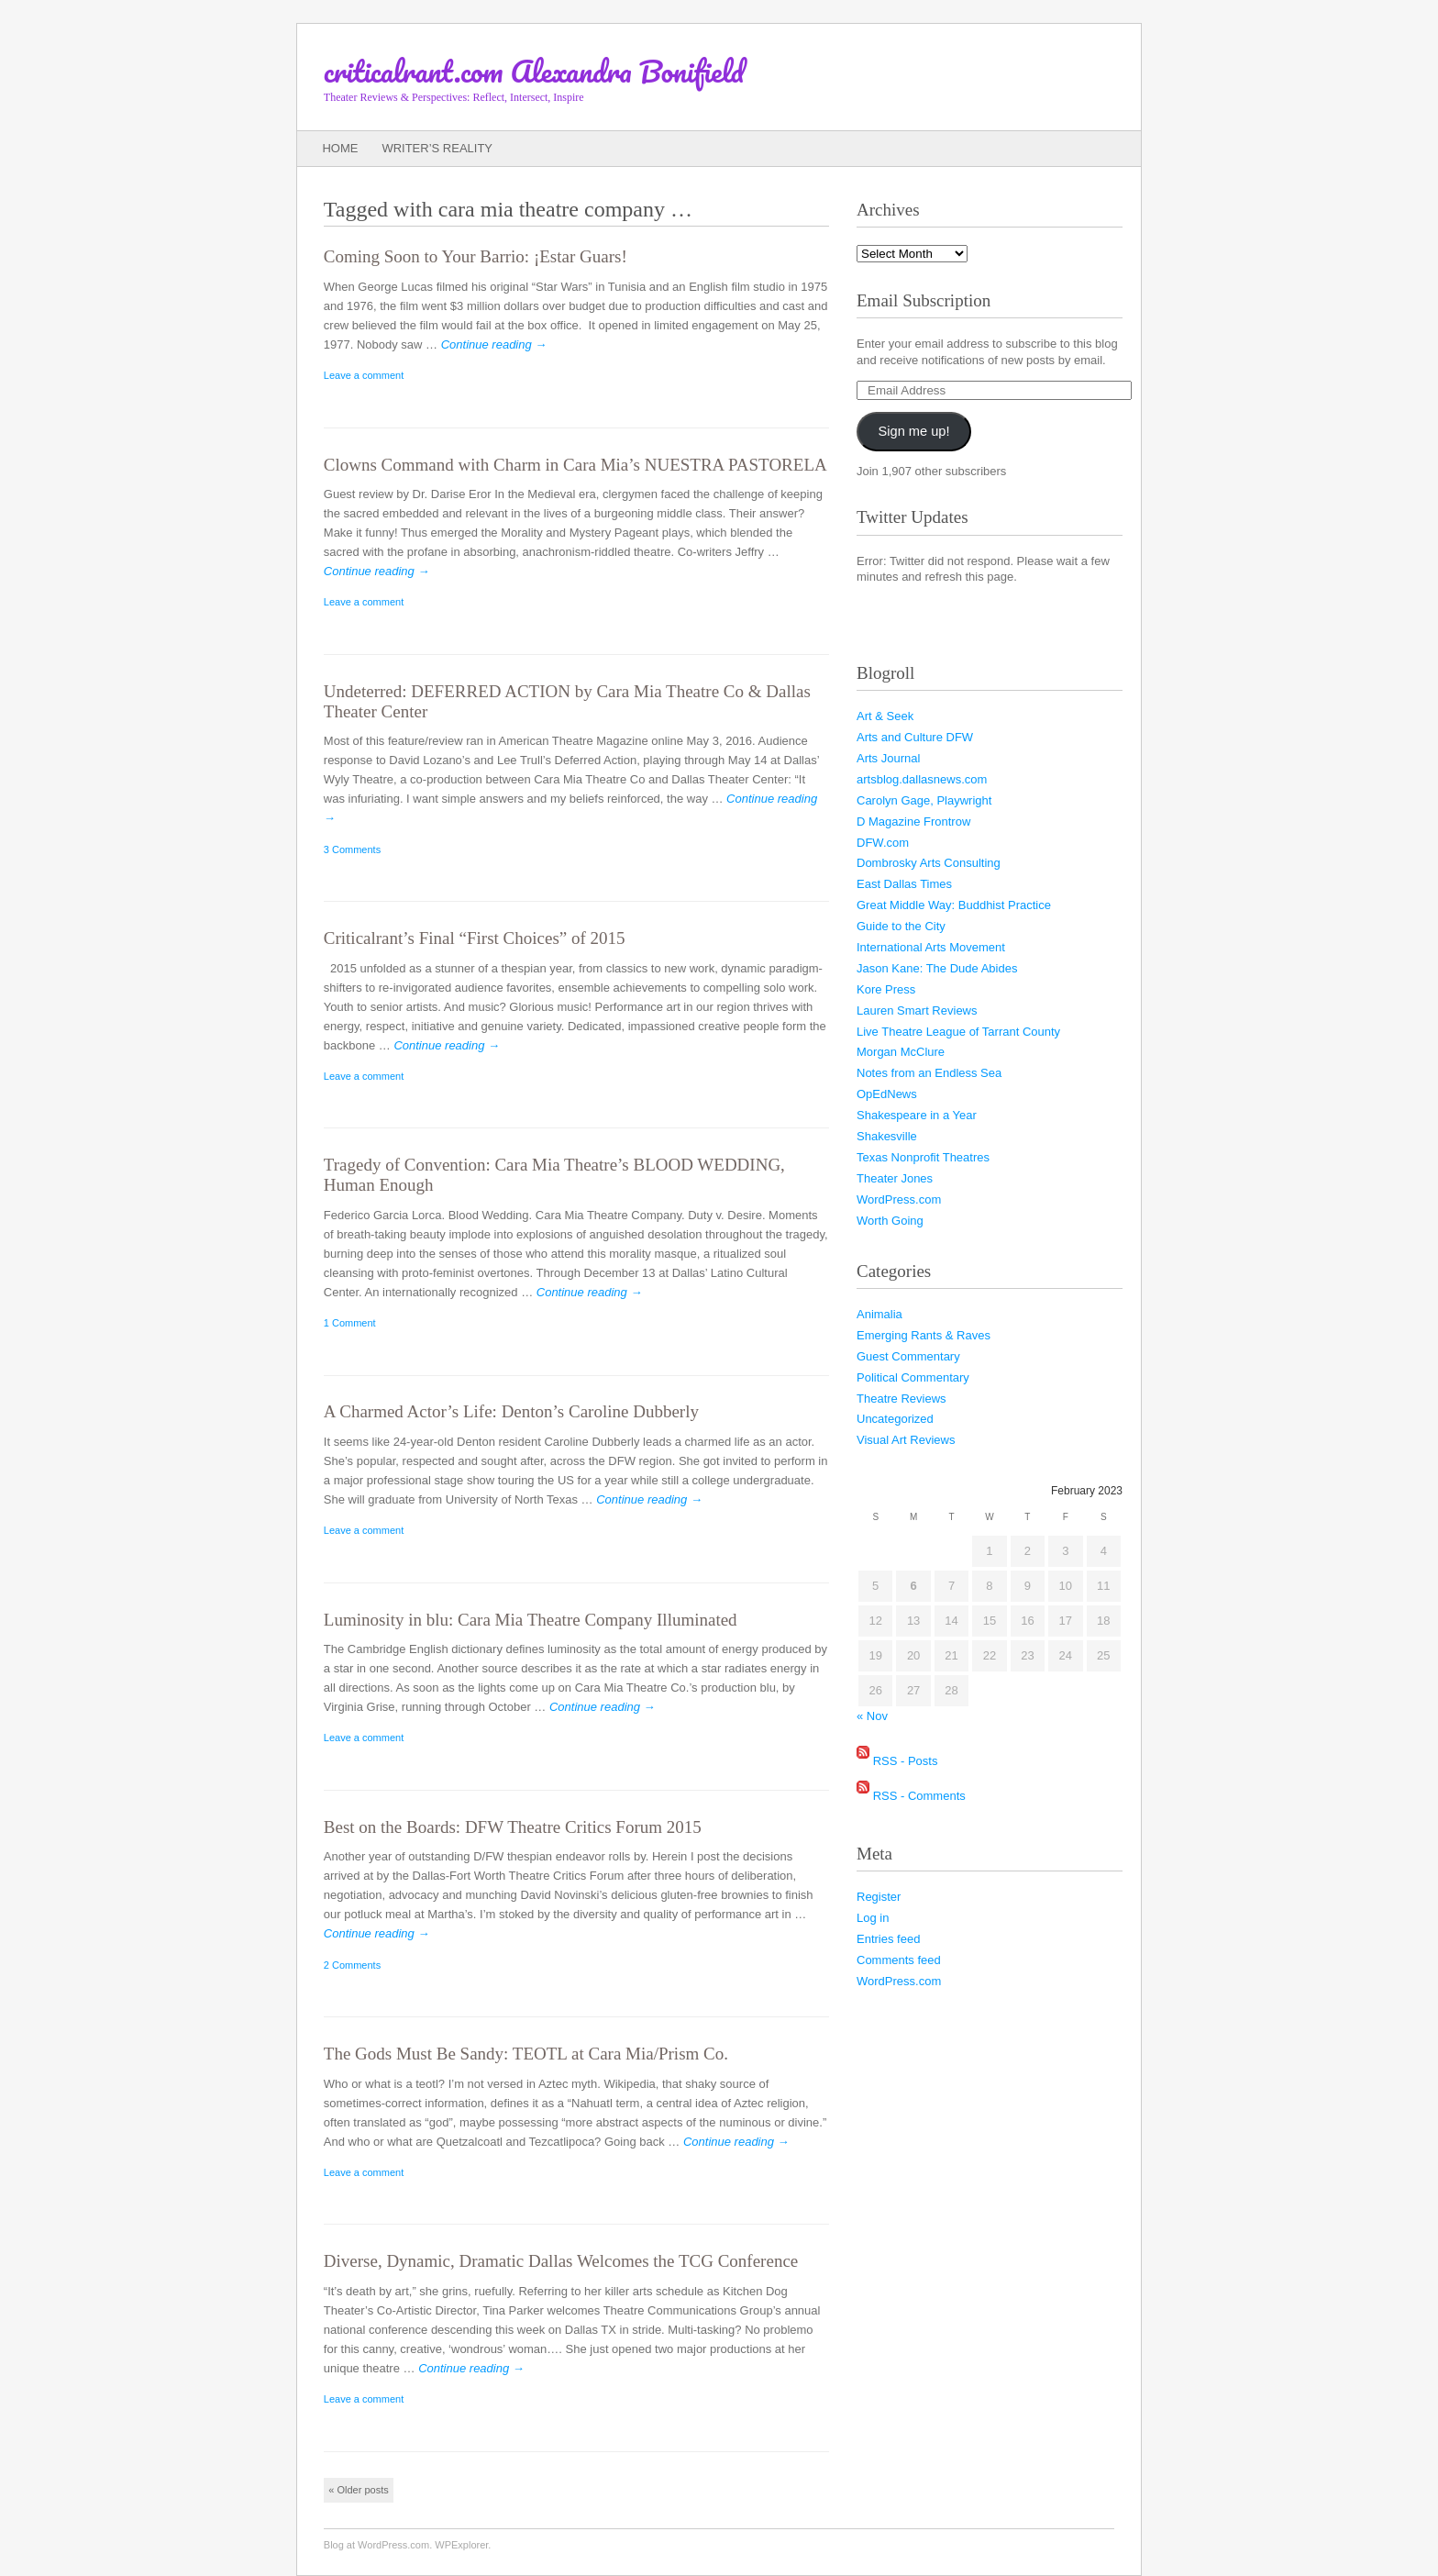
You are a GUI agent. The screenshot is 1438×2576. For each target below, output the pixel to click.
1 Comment (350, 1322)
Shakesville (887, 1136)
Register (879, 1897)
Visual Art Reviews (906, 1440)
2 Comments (352, 1965)
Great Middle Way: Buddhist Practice (954, 905)
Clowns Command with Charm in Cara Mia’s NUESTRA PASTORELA (575, 464)
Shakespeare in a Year (917, 1115)
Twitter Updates (912, 517)
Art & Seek (885, 716)
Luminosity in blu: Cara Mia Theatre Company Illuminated (530, 1619)
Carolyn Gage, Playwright (924, 800)
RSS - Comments (919, 1796)
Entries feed (888, 1939)
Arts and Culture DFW (915, 737)
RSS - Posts (905, 1761)
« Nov (872, 1716)
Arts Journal (888, 758)
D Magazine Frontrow (913, 821)
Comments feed (899, 1960)
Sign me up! (914, 431)
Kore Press (886, 989)
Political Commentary (913, 1377)
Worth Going (890, 1220)
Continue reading (494, 344)
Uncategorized (895, 1419)
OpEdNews (887, 1094)
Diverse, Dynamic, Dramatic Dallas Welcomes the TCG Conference (561, 2261)
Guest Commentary (908, 1356)
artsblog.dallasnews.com (922, 779)
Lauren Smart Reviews (917, 1010)
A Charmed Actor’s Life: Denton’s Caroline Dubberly (511, 1411)
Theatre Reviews (901, 1398)
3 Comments (352, 849)
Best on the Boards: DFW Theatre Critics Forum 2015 (513, 1827)
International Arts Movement (931, 947)
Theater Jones (895, 1178)
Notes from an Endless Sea (929, 1073)
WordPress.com (899, 1199)
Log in (873, 1918)
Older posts (358, 2489)
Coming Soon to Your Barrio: (475, 256)
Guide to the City (901, 926)
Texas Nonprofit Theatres (923, 1157)
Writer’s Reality (437, 148)
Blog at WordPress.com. (378, 2544)
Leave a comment (364, 375)
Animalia (879, 1314)
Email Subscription (923, 300)
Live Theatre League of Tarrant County (958, 1031)
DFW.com (883, 842)
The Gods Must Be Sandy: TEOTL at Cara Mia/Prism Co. (526, 2053)
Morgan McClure (901, 1052)
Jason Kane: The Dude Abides (937, 968)
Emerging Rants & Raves (923, 1335)
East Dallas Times (904, 884)
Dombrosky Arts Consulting (929, 863)
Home (340, 148)
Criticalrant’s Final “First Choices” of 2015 (474, 938)
